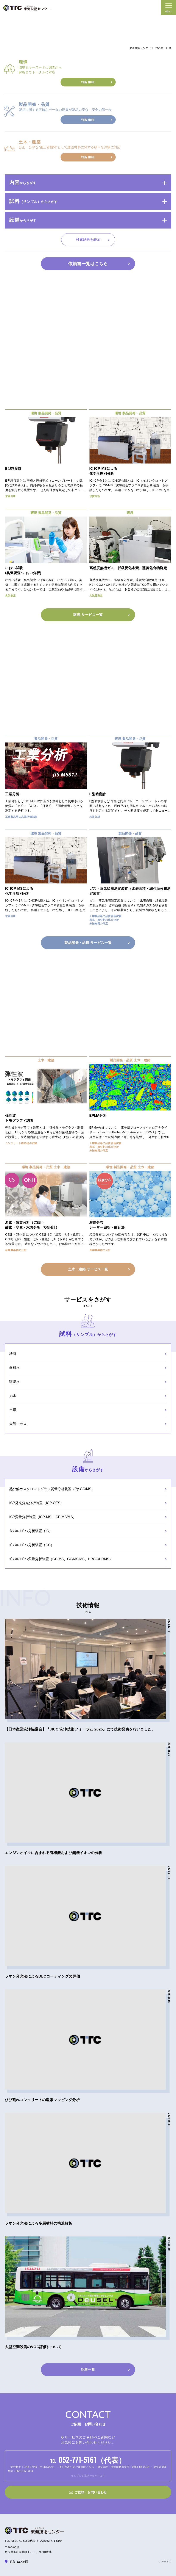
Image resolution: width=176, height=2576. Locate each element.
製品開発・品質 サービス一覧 (87, 942)
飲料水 (14, 1368)
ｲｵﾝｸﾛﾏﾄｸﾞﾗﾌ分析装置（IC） (30, 1531)
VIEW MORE (88, 82)
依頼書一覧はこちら (88, 263)
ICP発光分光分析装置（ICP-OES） (36, 1503)
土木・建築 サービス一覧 (88, 1269)
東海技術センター (140, 48)
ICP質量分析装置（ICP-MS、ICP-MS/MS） (42, 1517)
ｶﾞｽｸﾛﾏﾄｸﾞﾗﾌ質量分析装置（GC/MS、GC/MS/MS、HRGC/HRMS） (61, 1559)
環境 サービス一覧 (88, 615)
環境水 (14, 1382)
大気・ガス (17, 1424)
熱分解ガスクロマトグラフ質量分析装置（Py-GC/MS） (52, 1489)
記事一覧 (88, 2369)
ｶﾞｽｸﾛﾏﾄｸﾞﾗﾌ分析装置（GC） (31, 1545)
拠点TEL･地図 (18, 2561)
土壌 (12, 1410)
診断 (12, 1354)
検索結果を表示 (88, 239)
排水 (12, 1396)
